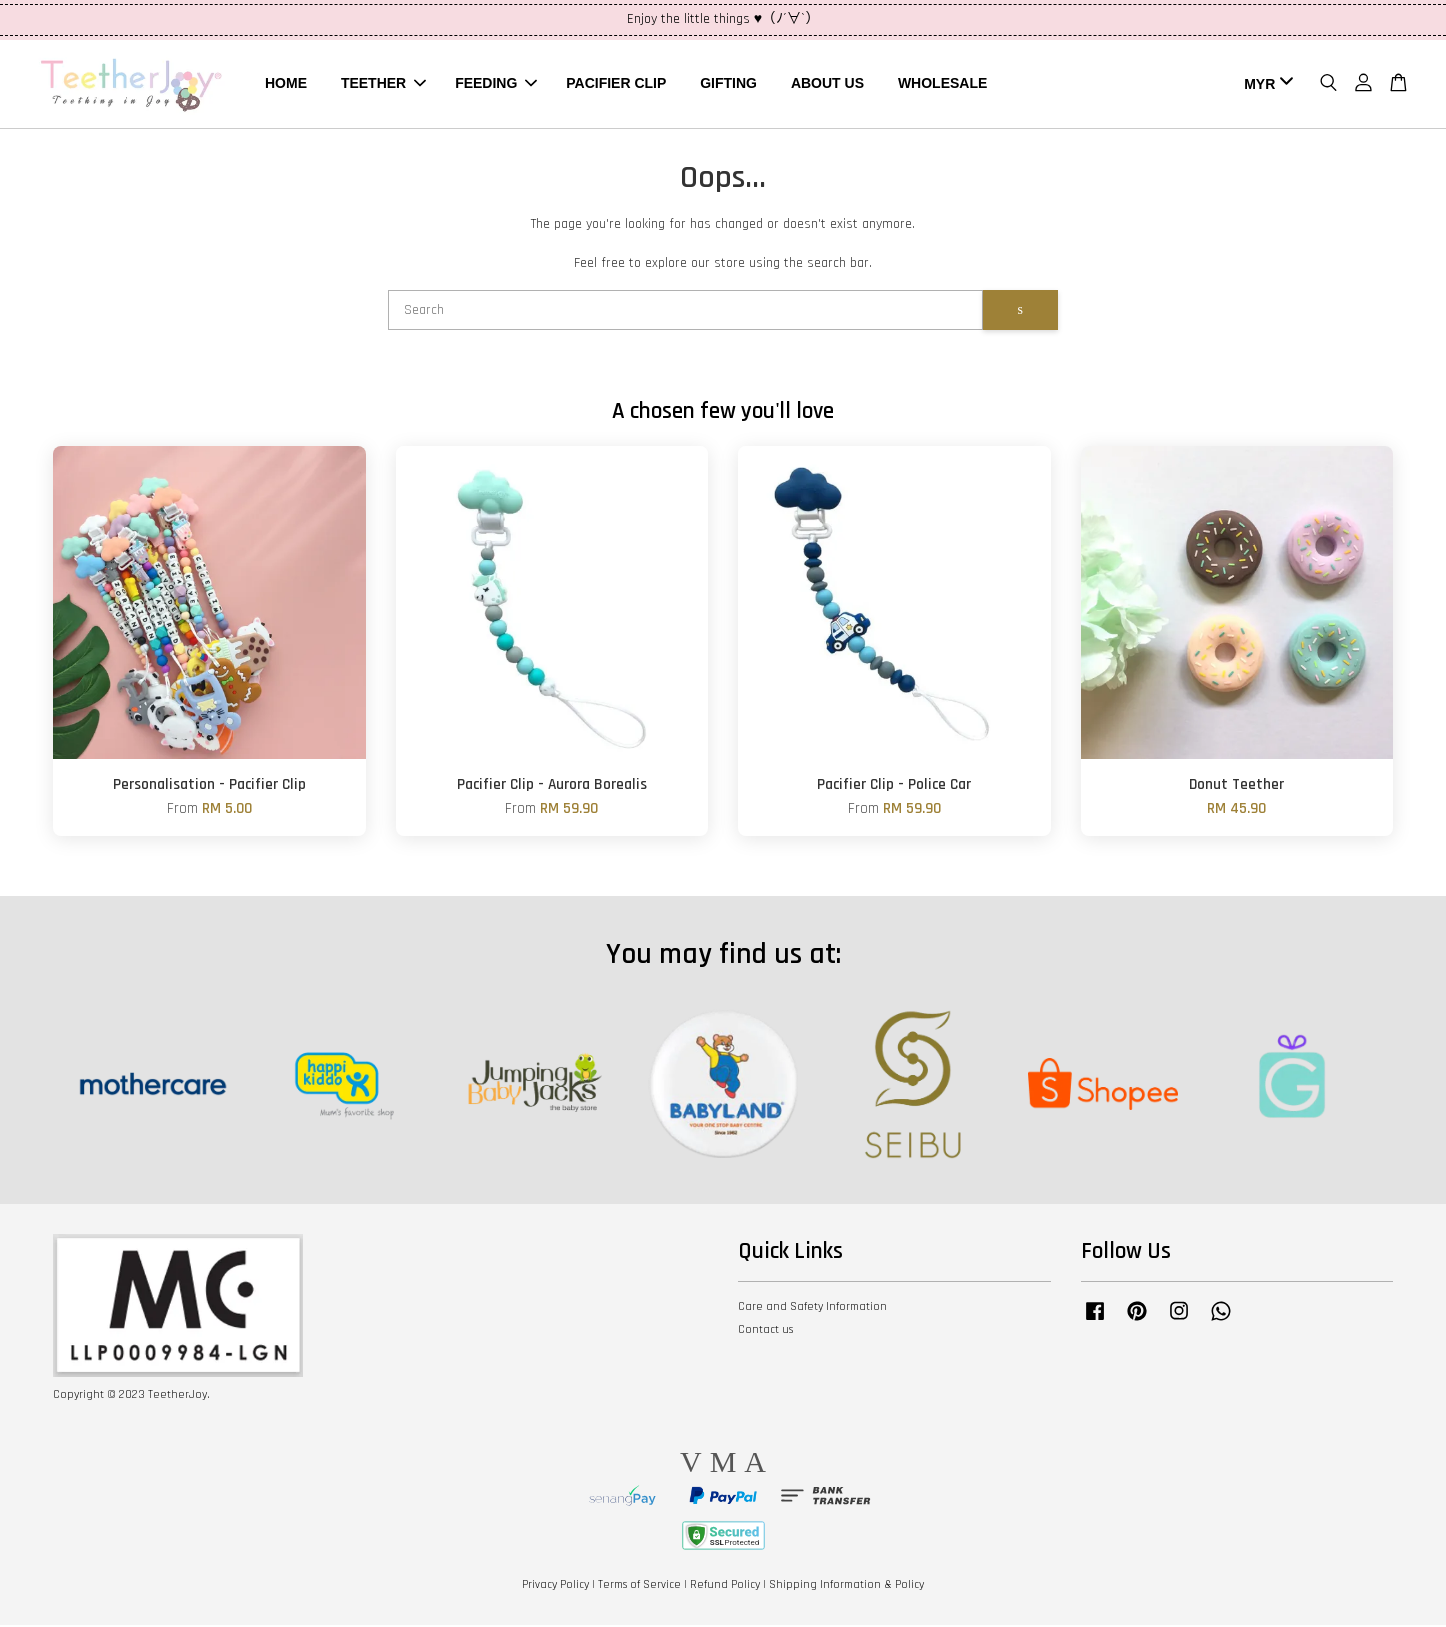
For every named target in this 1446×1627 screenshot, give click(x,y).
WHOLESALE (942, 84)
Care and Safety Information (812, 1308)
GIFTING (728, 84)
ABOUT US (827, 84)
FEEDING (496, 84)
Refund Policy (725, 1586)
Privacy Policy (555, 1586)
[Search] (685, 312)
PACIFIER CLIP (616, 84)
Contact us (765, 1331)
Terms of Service (639, 1586)
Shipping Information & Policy (846, 1586)
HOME (286, 84)
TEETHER (383, 84)
